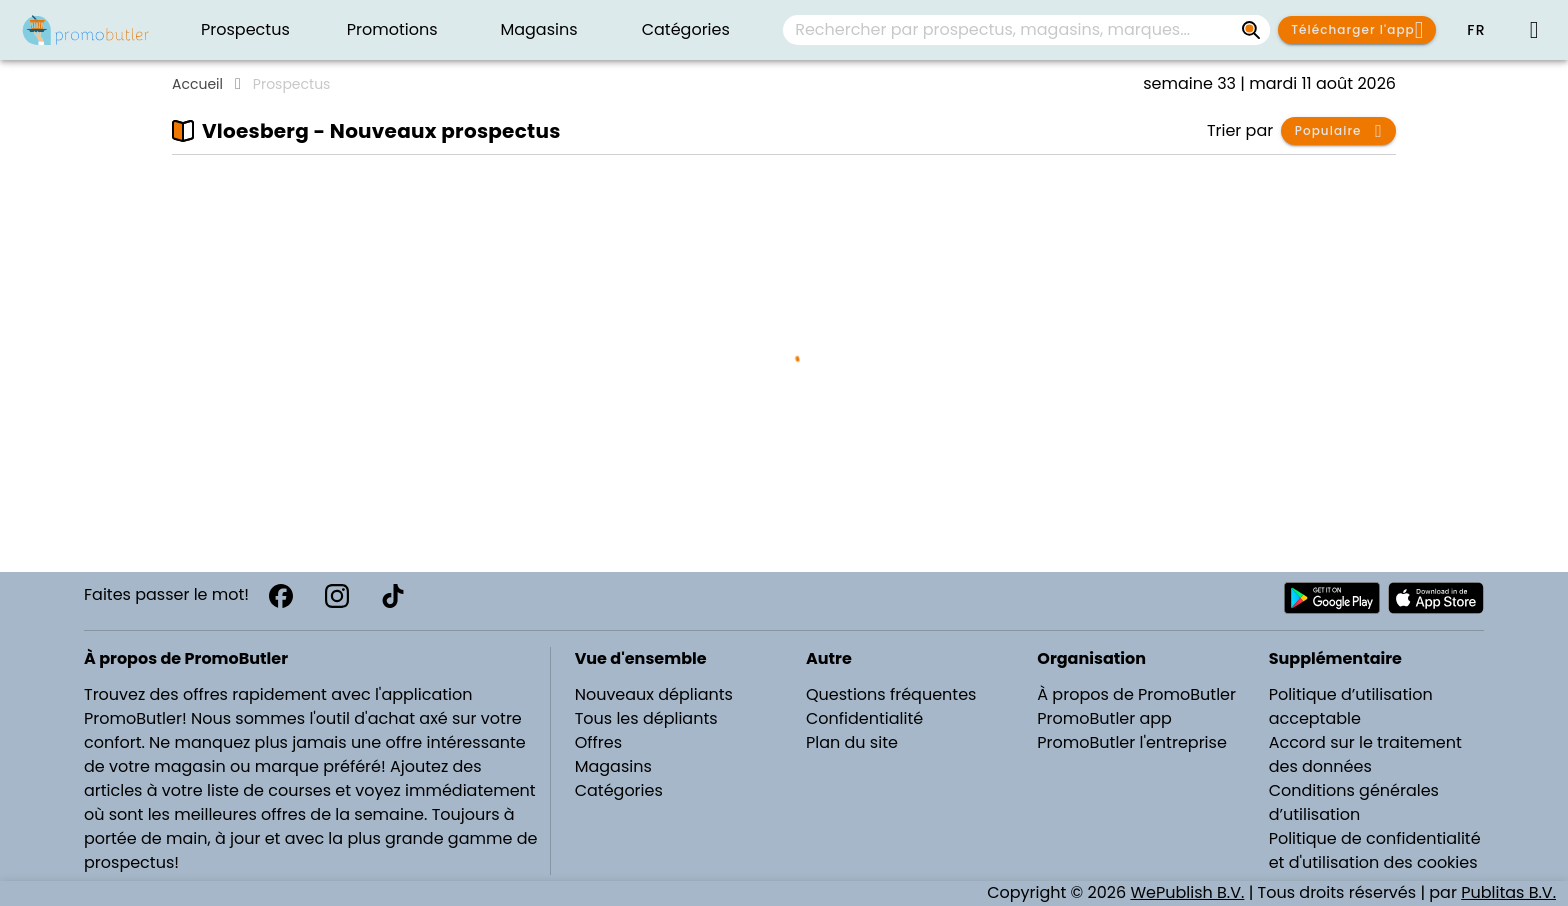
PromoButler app (1104, 718)
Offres (598, 742)
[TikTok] (393, 596)
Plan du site (852, 742)
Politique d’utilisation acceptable (1351, 706)
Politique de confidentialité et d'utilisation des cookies (1375, 850)
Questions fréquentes (891, 694)
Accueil (197, 84)
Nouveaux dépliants (654, 694)
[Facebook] (281, 596)
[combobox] (1026, 30)
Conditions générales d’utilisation (1354, 802)
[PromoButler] (86, 30)
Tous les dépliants (646, 718)
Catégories (619, 790)
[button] (1476, 30)
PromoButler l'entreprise (1132, 742)
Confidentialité (864, 718)
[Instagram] (337, 596)
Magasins (613, 766)
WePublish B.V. (1187, 892)
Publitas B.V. (1508, 892)
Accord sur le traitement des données (1365, 754)
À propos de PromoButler (1136, 694)
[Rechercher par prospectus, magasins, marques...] (1252, 30)
